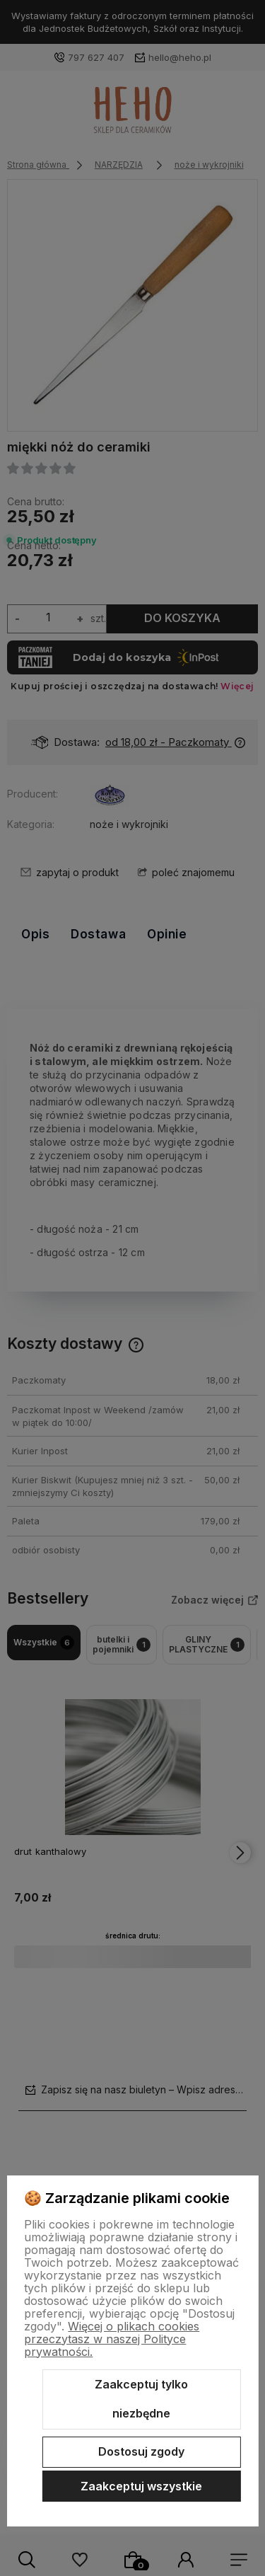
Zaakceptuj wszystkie (141, 2486)
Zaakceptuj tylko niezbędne (141, 2399)
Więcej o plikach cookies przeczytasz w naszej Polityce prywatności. (111, 2339)
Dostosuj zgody (141, 2451)
